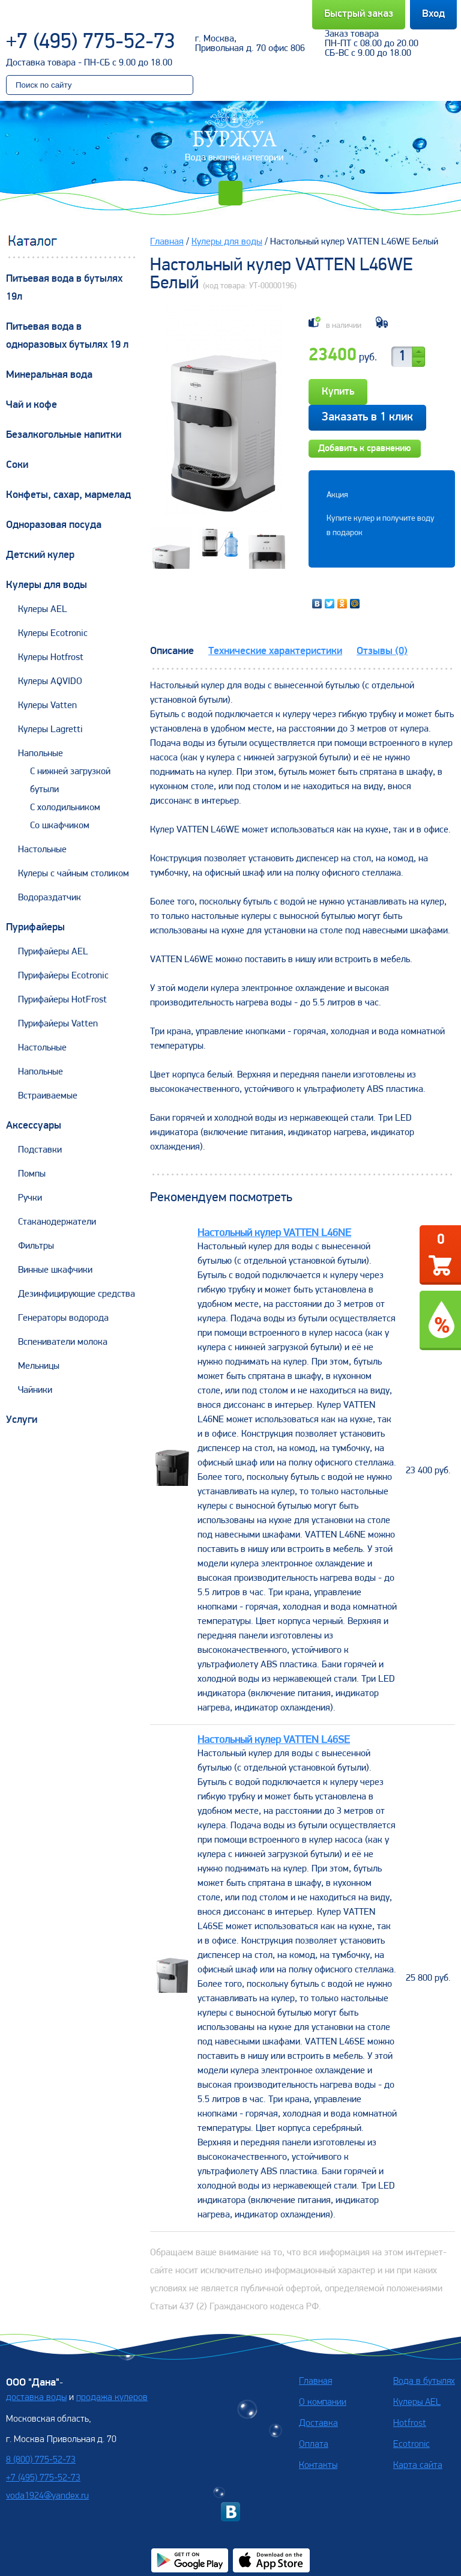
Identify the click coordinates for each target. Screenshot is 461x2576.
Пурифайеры (35, 927)
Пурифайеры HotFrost (62, 1000)
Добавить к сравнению (364, 448)
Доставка (318, 2423)
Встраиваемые (47, 1096)
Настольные (42, 850)
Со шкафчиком (59, 826)
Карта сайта (417, 2465)
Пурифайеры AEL (53, 952)
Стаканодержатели (57, 1222)
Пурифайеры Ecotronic (63, 976)
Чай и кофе (31, 405)
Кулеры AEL (42, 609)
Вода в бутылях (424, 2381)
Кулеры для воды (46, 585)
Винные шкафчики (55, 1270)
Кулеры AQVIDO (50, 681)
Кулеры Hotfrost (50, 657)
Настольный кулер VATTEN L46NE (274, 1233)
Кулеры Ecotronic (53, 633)
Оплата (313, 2444)
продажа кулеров (112, 2397)
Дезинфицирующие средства (76, 1294)
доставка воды (36, 2397)
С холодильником (65, 808)
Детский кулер (40, 555)
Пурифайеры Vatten (58, 1024)
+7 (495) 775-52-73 (90, 42)
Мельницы (38, 1366)
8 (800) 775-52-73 (41, 2460)
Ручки (30, 1198)
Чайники (35, 1390)
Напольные (40, 754)
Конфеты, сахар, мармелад (68, 495)
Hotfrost (409, 2423)
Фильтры (36, 1246)
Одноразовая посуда (53, 525)
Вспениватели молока (62, 1342)
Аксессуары (33, 1126)
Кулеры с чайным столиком (73, 874)
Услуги (21, 1420)
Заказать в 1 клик (367, 417)
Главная (167, 242)
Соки (17, 465)
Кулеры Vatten (47, 706)
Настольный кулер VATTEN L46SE (273, 1740)
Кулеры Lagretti (50, 730)
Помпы (32, 1174)
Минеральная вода (49, 375)
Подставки (40, 1150)
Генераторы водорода (63, 1318)
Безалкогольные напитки (63, 435)
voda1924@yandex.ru (47, 2496)
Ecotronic (411, 2444)
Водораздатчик (49, 898)
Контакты (318, 2465)
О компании (322, 2402)
